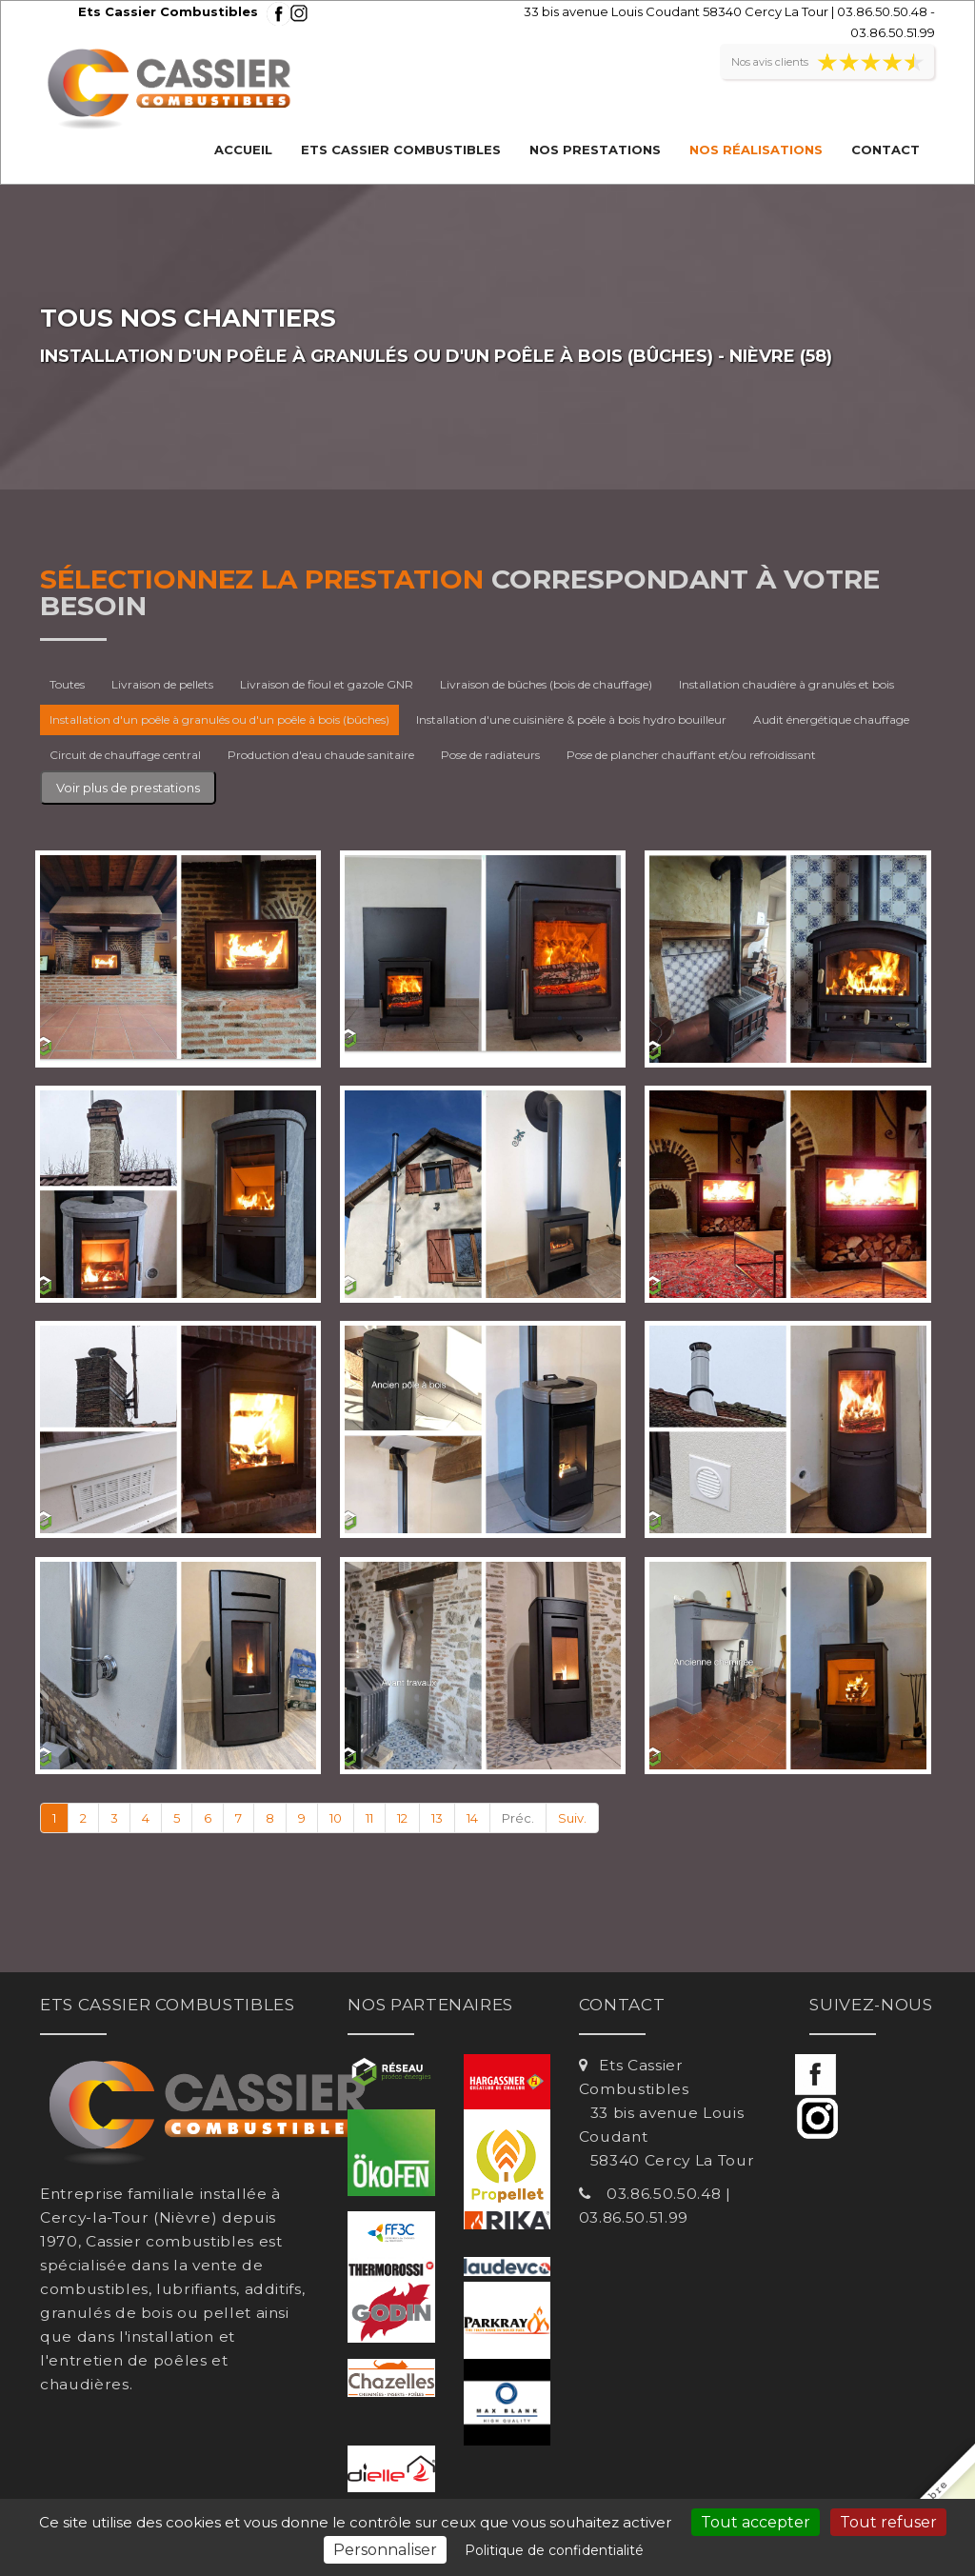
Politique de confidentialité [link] (554, 2550)
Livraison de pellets (162, 684)
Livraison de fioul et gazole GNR (326, 684)
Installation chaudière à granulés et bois (786, 684)
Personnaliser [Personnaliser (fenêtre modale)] (385, 2550)
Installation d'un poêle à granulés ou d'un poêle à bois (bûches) (219, 719)
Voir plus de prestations (128, 787)
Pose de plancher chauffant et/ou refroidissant (691, 755)
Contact (885, 149)
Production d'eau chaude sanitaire (321, 755)
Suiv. (572, 1818)
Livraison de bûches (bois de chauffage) (546, 684)
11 (369, 1818)
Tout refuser (888, 2522)
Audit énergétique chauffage (831, 719)
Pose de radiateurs (490, 755)
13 (437, 1818)
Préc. (518, 1818)
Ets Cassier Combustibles (401, 149)
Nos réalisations (756, 149)
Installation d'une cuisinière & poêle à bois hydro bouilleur (571, 719)
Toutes (67, 684)
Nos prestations (595, 149)
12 (402, 1818)
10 (335, 1818)
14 (472, 1818)
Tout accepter (755, 2522)
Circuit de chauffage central (125, 755)
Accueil (243, 149)
